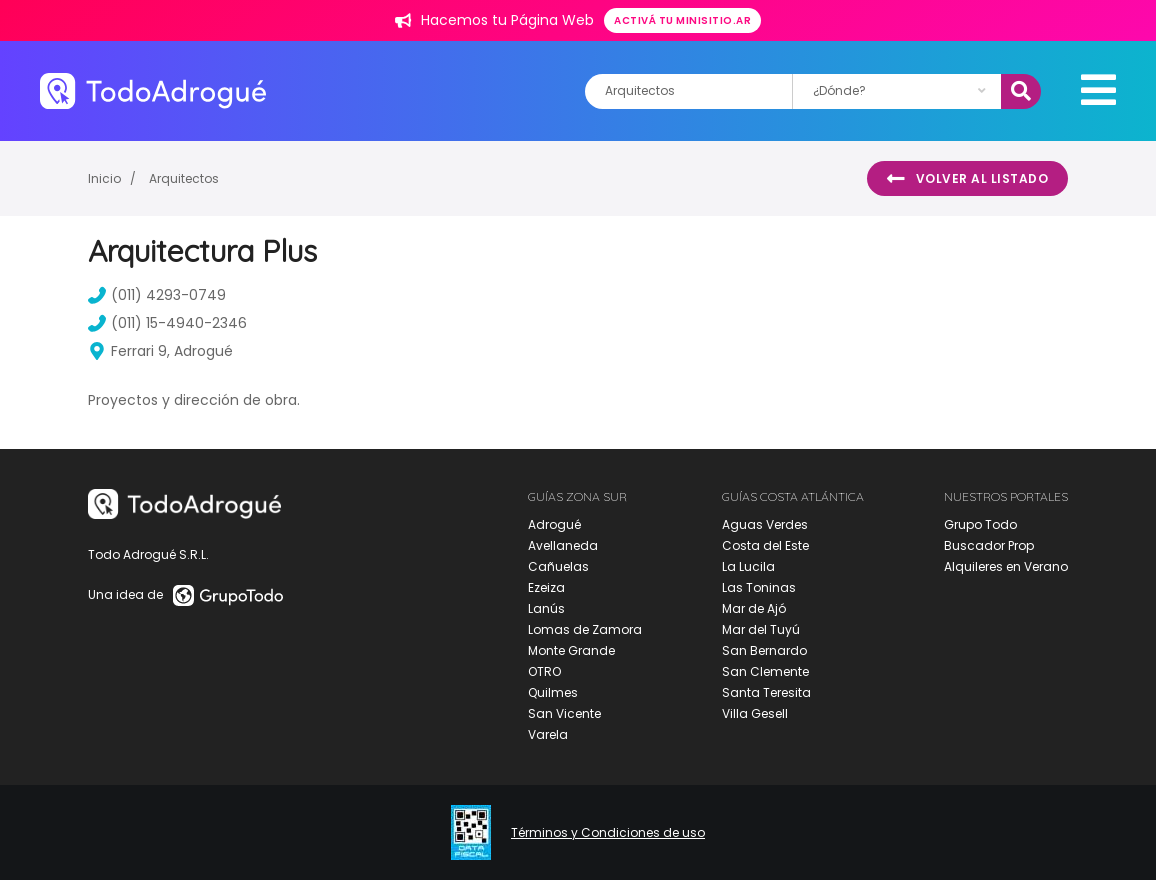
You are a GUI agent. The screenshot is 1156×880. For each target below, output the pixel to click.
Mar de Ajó (754, 608)
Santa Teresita (766, 692)
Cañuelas (558, 566)
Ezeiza (546, 587)
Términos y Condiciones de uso (608, 833)
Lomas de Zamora (585, 629)
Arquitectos (184, 178)
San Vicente (564, 713)
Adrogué (554, 524)
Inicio (104, 178)
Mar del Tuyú (761, 629)
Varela (548, 734)
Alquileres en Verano (1006, 566)
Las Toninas (759, 587)
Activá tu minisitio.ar (682, 20)
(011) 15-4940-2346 (167, 323)
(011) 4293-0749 (157, 295)
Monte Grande (571, 650)
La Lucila (748, 566)
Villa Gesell (755, 713)
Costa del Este (765, 545)
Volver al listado (967, 179)
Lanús (546, 608)
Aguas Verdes (765, 524)
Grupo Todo (980, 524)
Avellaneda (563, 545)
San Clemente (765, 671)
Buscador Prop (989, 545)
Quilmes (553, 692)
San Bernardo (764, 650)
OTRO (544, 671)
